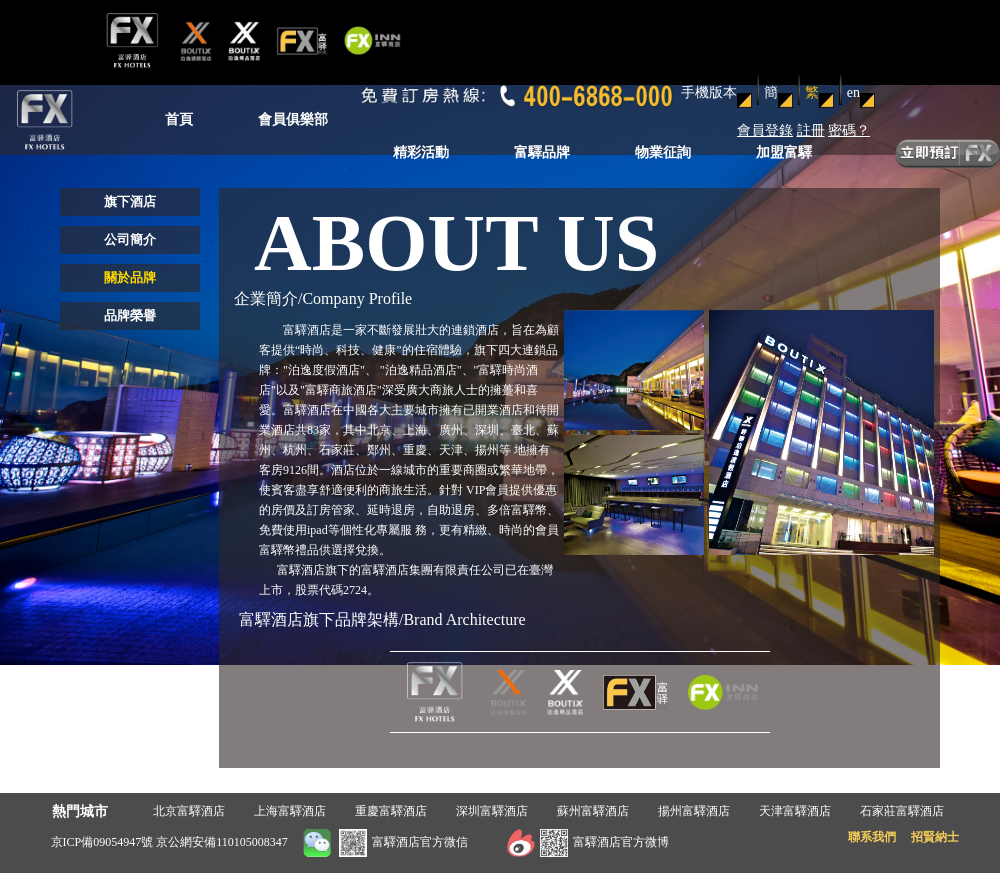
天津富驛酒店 (795, 811)
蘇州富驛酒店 (593, 811)
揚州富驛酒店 (694, 811)
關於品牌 (130, 277)
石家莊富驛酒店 (902, 811)
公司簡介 (130, 239)
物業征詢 (663, 152)
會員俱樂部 (293, 119)
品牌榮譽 (130, 315)
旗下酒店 (130, 201)
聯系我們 (872, 837)
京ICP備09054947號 (102, 842)
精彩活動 (421, 152)
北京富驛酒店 (189, 811)
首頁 (179, 119)
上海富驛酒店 (290, 811)
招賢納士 (935, 837)
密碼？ (849, 130)
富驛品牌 (542, 152)
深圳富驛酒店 (492, 811)
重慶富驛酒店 (391, 811)
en (853, 92)
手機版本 (709, 92)
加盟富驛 (784, 152)
